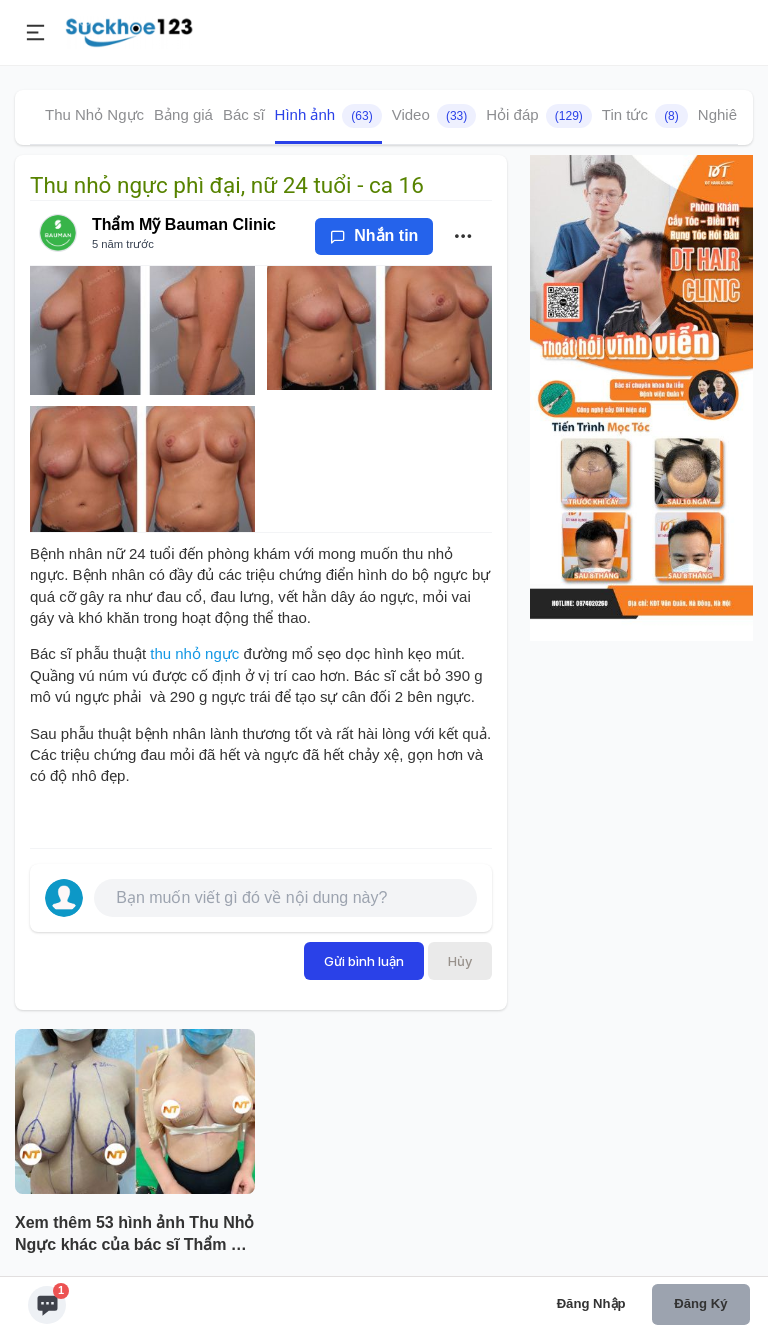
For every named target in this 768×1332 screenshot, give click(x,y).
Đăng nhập (591, 1303)
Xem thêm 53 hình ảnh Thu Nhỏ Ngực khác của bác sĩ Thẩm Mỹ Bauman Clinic (134, 1236)
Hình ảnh (328, 116)
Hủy (460, 961)
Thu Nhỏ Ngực (94, 114)
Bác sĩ (244, 114)
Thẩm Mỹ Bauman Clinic (184, 224)
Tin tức (645, 116)
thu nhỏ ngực (194, 653)
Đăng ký (700, 1303)
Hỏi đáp (539, 116)
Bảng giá (183, 114)
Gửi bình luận (364, 961)
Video (434, 116)
